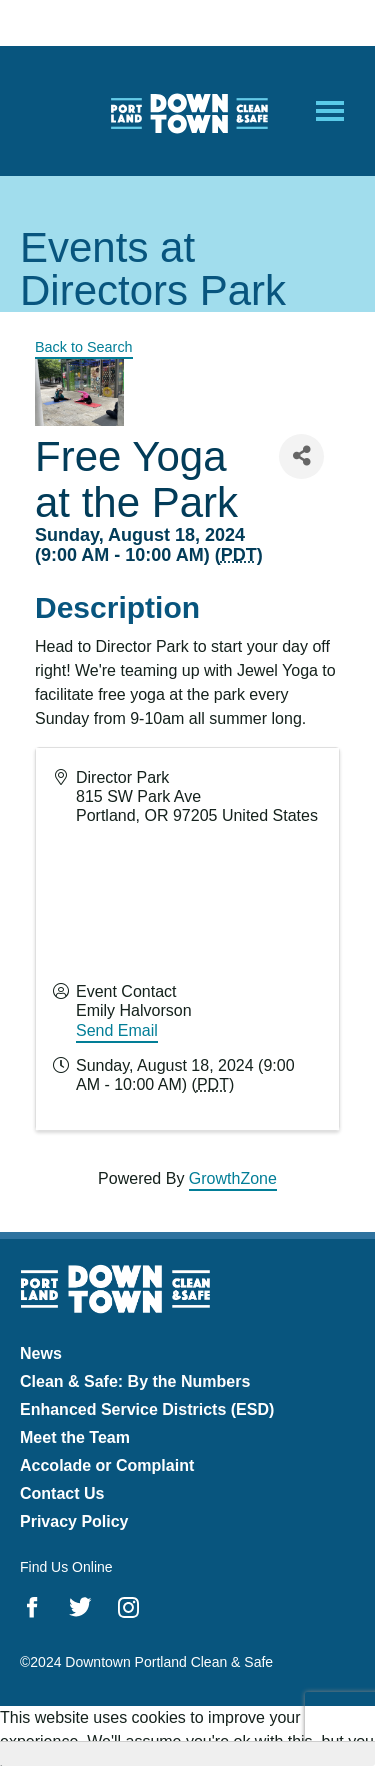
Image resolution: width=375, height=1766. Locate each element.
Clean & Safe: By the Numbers (135, 1381)
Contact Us (62, 1493)
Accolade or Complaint (107, 1465)
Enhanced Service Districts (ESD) (147, 1409)
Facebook (32, 1607)
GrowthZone (233, 1178)
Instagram (128, 1607)
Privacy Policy (74, 1521)
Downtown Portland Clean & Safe (188, 111)
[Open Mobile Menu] (330, 111)
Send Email (117, 1030)
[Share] (301, 456)
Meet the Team (75, 1437)
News (41, 1353)
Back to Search (84, 347)
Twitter (80, 1607)
